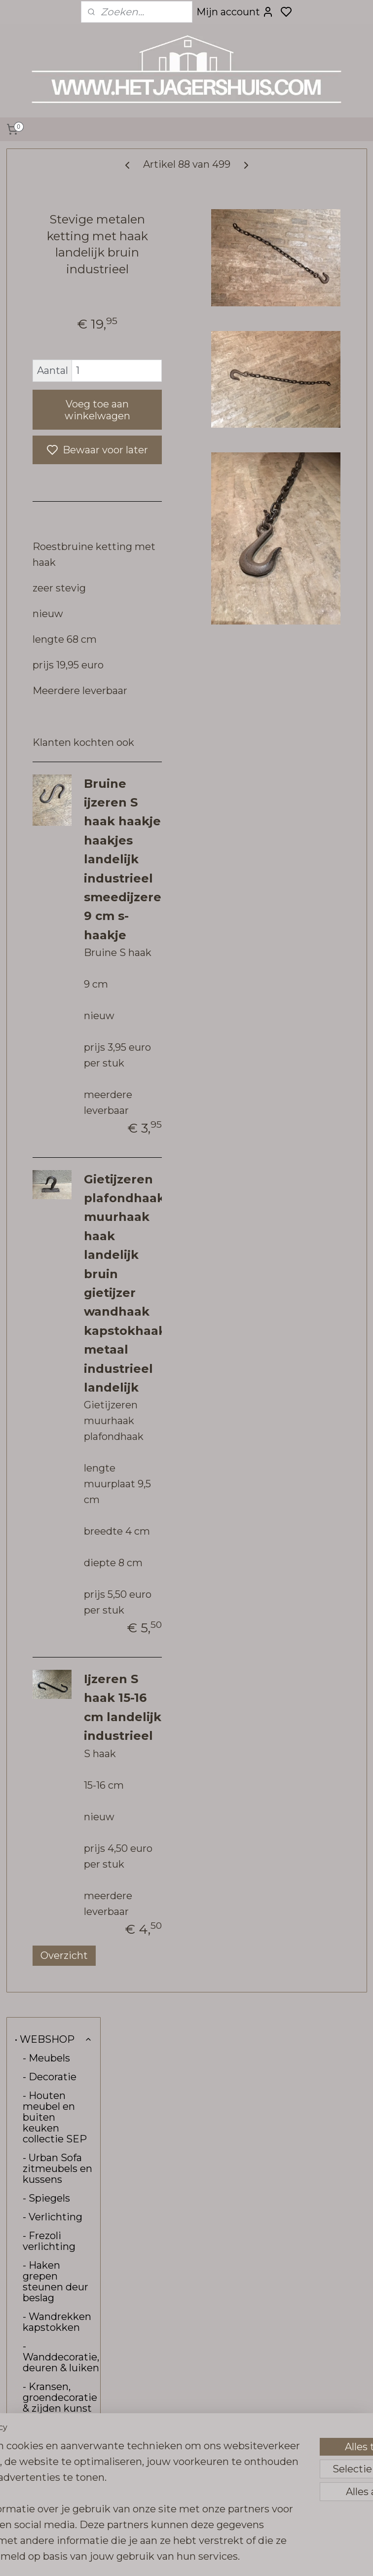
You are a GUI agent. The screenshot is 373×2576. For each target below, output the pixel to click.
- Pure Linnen (56, 725)
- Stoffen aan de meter (53, 889)
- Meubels (46, 189)
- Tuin (37, 618)
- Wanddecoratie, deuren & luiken (61, 488)
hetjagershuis (158, 2415)
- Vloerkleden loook (57, 647)
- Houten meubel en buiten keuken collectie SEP (55, 248)
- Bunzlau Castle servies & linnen (56, 854)
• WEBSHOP (53, 171)
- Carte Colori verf (54, 768)
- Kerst (39, 951)
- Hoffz (57, 706)
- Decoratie (49, 208)
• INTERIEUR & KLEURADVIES (51, 975)
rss (258, 2557)
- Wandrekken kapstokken (57, 453)
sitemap (240, 2557)
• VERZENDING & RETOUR (52, 1045)
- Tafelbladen (54, 569)
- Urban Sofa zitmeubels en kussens (57, 300)
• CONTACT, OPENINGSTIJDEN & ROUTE (57, 1010)
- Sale (36, 932)
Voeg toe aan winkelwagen (180, 465)
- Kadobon (48, 914)
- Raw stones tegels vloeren (57, 682)
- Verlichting (52, 348)
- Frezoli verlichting (49, 372)
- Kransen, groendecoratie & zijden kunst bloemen (60, 534)
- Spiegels (46, 329)
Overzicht (170, 2330)
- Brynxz (42, 744)
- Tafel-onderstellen (53, 593)
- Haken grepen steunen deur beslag (55, 413)
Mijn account (235, 12)
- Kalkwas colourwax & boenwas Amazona (52, 808)
